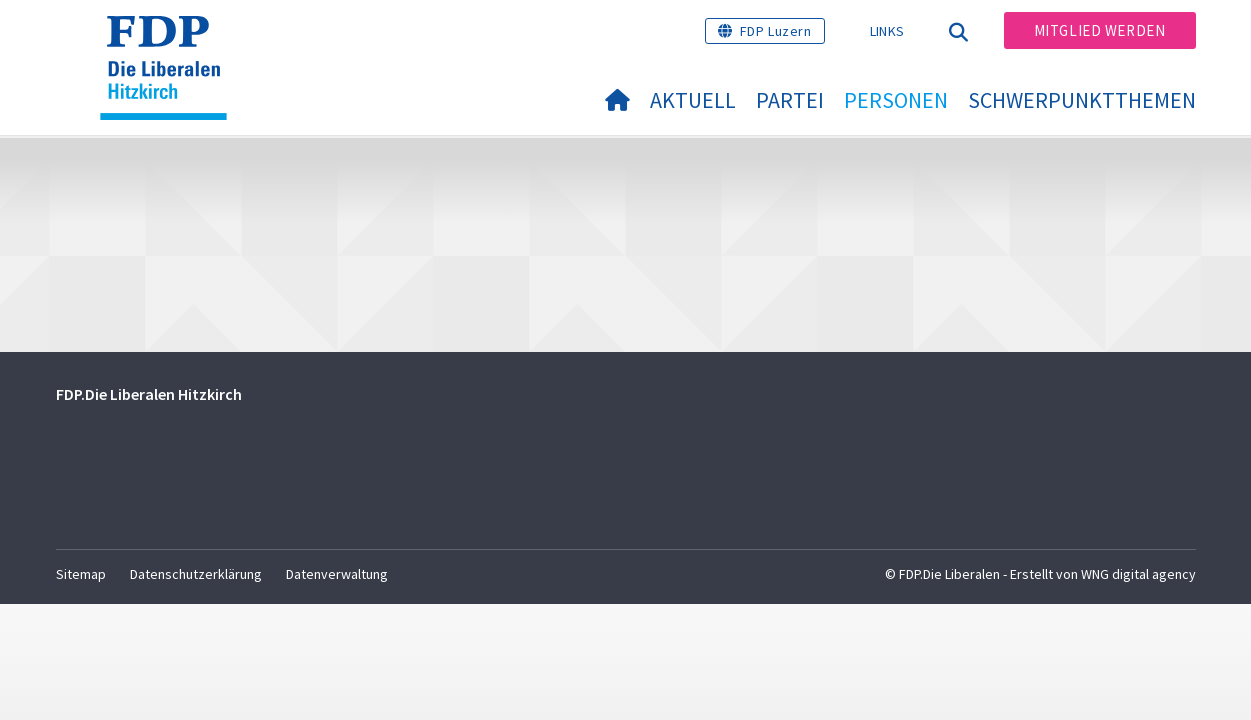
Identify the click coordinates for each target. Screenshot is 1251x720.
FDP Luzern (776, 31)
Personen (896, 100)
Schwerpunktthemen (1082, 100)
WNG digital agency (1138, 574)
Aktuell (693, 100)
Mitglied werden (1100, 30)
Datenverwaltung (337, 574)
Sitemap (81, 574)
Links (887, 31)
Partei (790, 100)
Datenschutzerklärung (196, 574)
